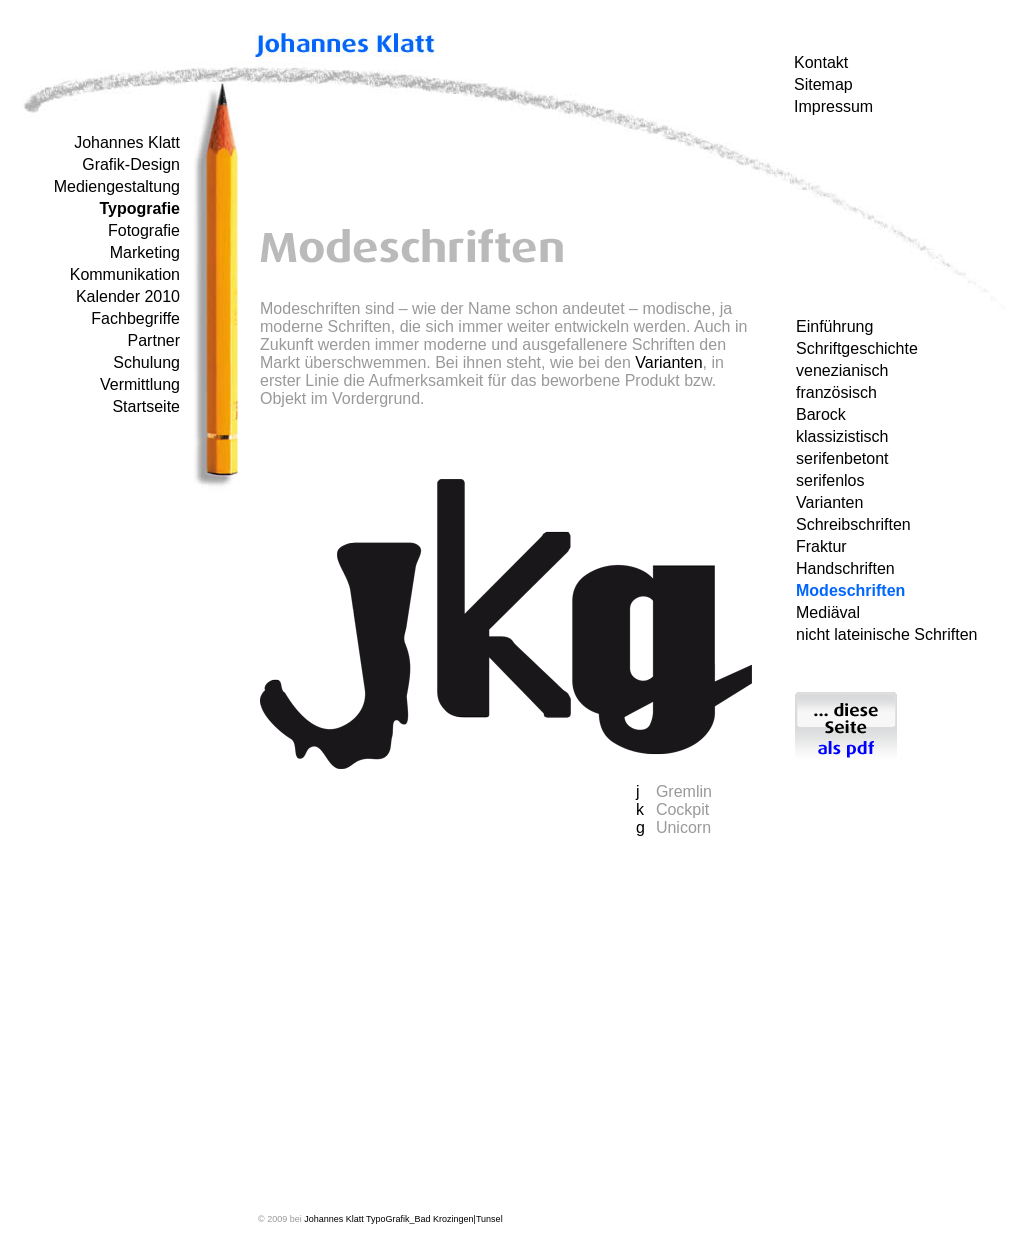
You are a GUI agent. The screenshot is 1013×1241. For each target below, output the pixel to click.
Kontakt (821, 62)
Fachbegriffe (135, 318)
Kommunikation (125, 274)
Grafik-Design (131, 164)
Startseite (146, 406)
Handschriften (845, 568)
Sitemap (823, 84)
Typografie (139, 208)
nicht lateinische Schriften (886, 634)
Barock (821, 414)
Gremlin (684, 791)
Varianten (829, 502)
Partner (154, 340)
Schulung (146, 362)
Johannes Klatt (127, 142)
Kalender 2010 (128, 296)
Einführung (834, 326)
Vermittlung (140, 384)
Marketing (145, 252)
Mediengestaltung (117, 186)
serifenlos (830, 480)
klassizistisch (842, 436)
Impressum (833, 106)
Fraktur (821, 546)
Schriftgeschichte (857, 348)
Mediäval (828, 612)
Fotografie (144, 230)
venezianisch (842, 370)
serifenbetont (842, 458)
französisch (836, 392)
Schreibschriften (853, 524)
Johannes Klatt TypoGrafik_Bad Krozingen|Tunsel (403, 1219)
